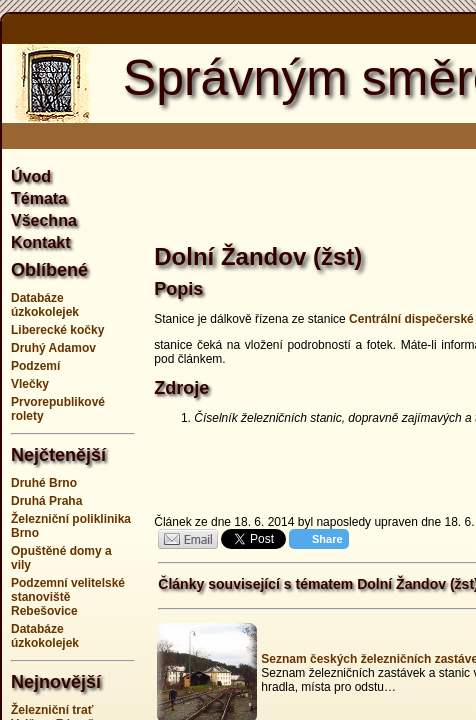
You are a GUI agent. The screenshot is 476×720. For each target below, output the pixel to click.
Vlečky (30, 384)
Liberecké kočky (57, 330)
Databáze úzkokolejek (45, 305)
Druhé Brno (44, 483)
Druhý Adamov (53, 348)
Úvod (31, 176)
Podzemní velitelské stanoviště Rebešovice (68, 597)
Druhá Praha (46, 501)
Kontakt (41, 242)
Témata (39, 198)
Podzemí (35, 366)
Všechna (44, 220)
